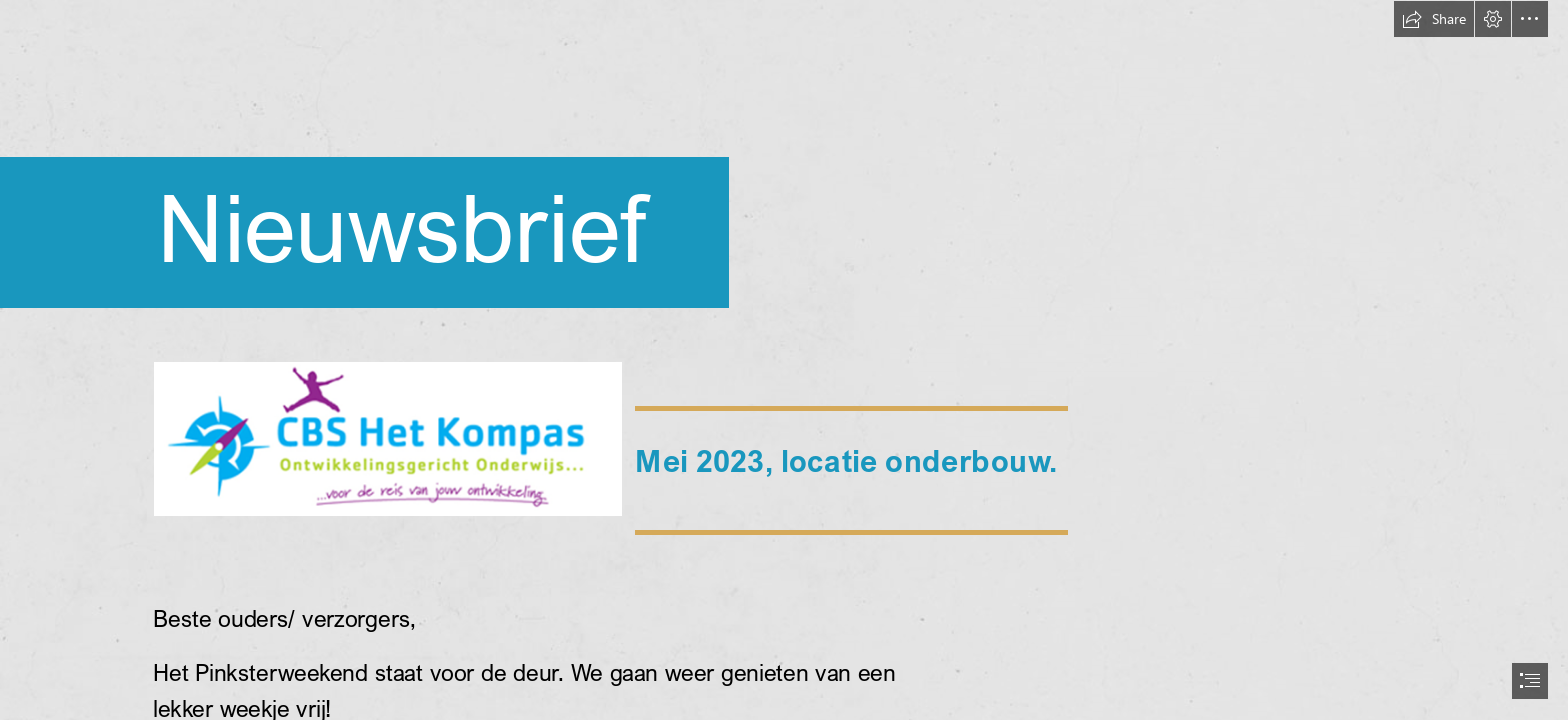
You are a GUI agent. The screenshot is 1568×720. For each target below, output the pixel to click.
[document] (784, 360)
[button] (1434, 19)
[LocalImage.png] (387, 438)
